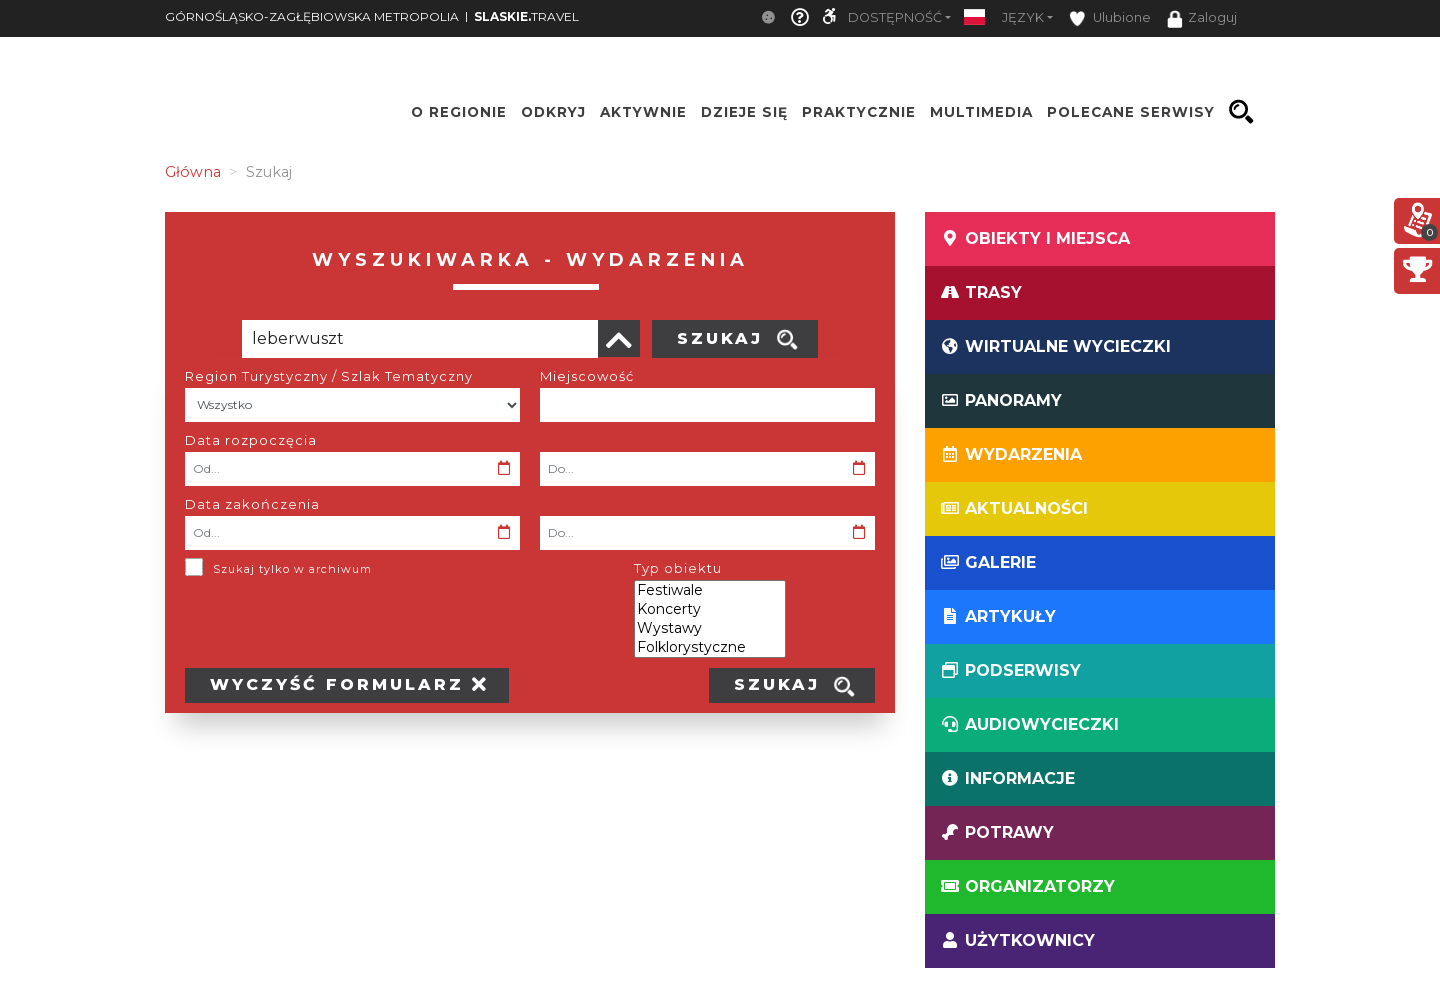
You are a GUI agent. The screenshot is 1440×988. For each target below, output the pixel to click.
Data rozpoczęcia (251, 440)
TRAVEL (526, 16)
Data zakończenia (252, 504)
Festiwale (710, 590)
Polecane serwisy (1131, 112)
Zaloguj (1202, 19)
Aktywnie (643, 112)
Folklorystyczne (710, 647)
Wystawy (710, 628)
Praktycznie (859, 112)
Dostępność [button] (895, 17)
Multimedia (981, 112)
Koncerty (710, 609)
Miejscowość (587, 376)
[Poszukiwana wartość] (420, 339)
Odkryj (553, 112)
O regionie (459, 112)
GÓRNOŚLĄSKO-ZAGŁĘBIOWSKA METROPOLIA (312, 16)
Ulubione (1110, 18)
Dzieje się (744, 112)
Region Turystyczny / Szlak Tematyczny (329, 376)
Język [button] (1023, 17)
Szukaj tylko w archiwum (292, 569)
